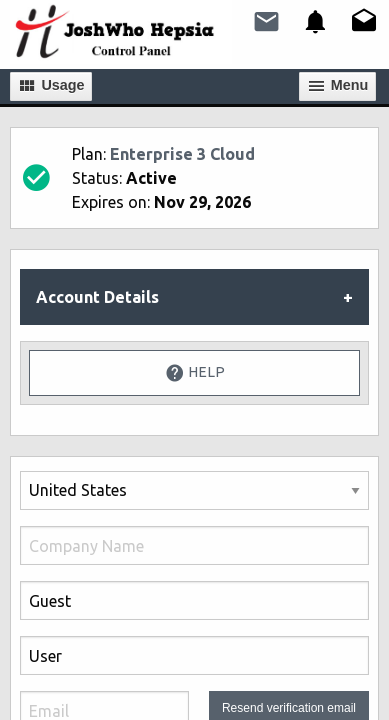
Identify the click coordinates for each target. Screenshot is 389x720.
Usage (50, 86)
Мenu (338, 86)
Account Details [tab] (97, 297)
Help (195, 373)
